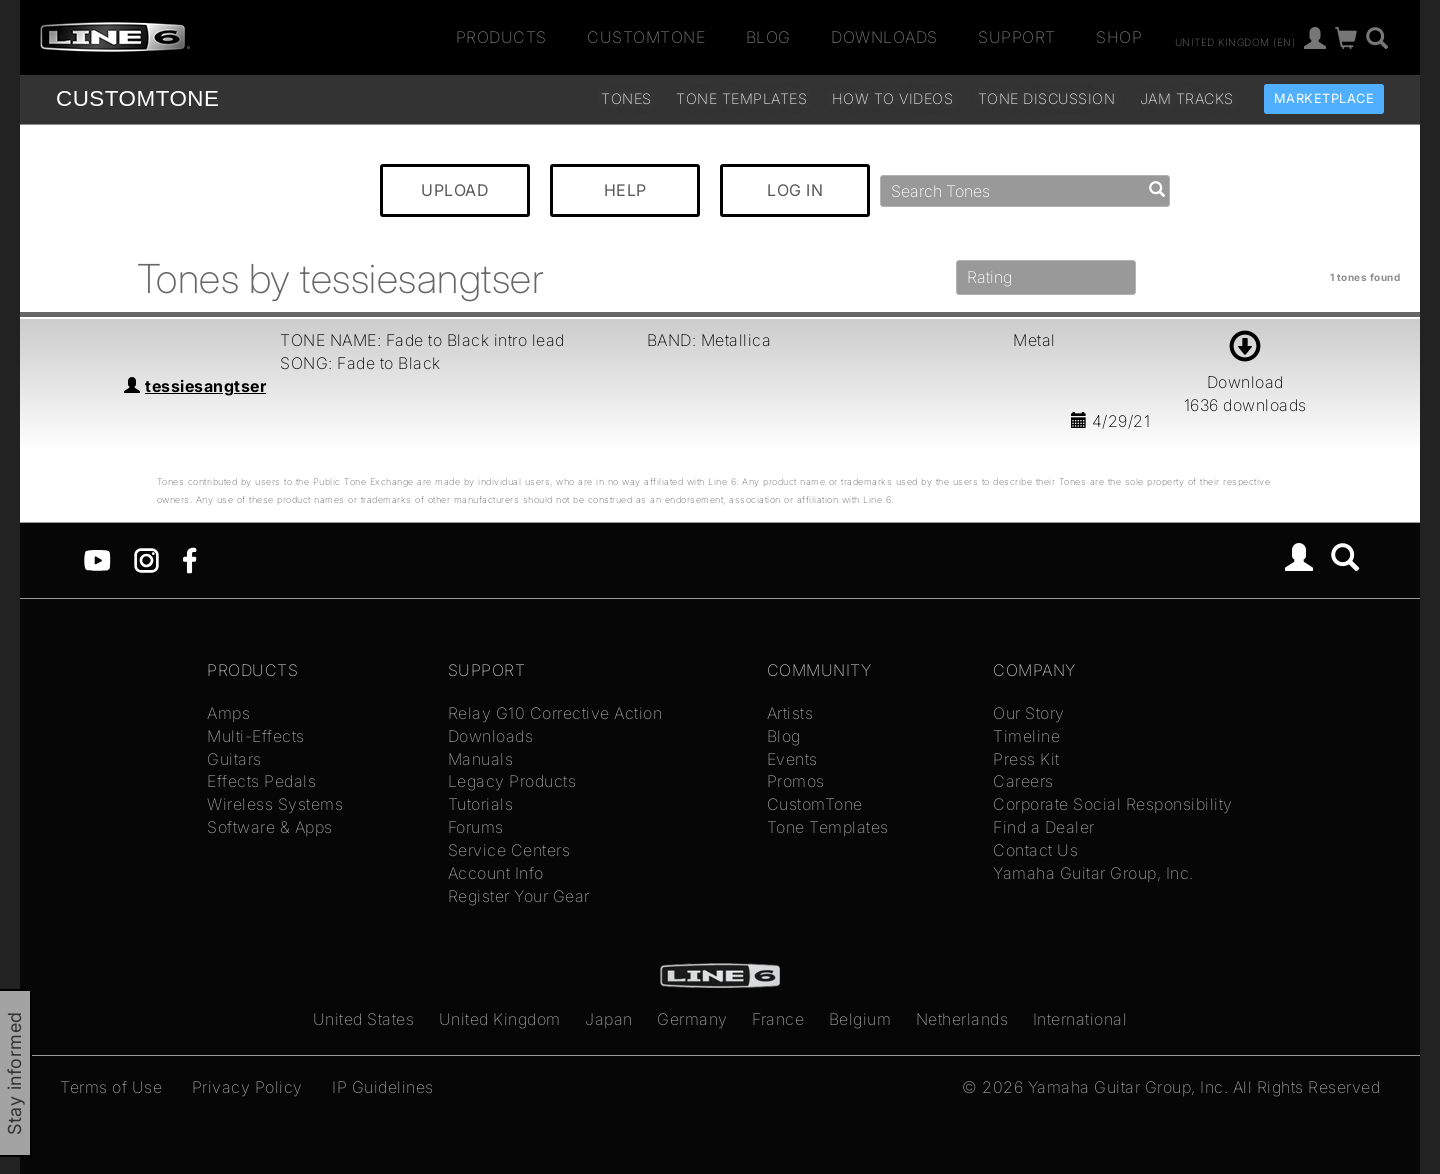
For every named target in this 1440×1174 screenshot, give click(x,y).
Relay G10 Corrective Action (555, 713)
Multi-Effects (256, 736)
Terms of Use (111, 1087)
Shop (1119, 37)
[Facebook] (189, 559)
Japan (609, 1019)
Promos (796, 781)
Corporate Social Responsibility (1113, 804)
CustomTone (646, 37)
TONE (137, 98)
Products (501, 37)
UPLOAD (455, 190)
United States (364, 1019)
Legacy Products (512, 781)
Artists (790, 713)
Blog (768, 37)
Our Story (1029, 713)
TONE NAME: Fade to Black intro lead (422, 340)
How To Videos (893, 98)
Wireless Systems (275, 804)
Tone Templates (741, 98)
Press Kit (1026, 759)
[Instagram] (146, 559)
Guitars (234, 759)
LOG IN (795, 190)
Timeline (1026, 736)
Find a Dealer (1044, 827)
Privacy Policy (247, 1087)
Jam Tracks (1187, 98)
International (1080, 1019)
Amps (228, 713)
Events (792, 759)
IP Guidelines (383, 1087)
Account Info (496, 873)
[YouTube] (97, 559)
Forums (476, 827)
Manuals (481, 759)
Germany (692, 1019)
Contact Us (1035, 850)
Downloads (884, 37)
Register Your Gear (519, 896)
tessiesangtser (205, 386)
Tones (626, 98)
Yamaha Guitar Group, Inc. (1093, 873)
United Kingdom (500, 1019)
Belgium (860, 1019)
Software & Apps (270, 827)
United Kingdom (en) (1235, 41)
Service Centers (509, 850)
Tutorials (481, 804)
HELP (625, 190)
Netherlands (962, 1019)
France (778, 1019)
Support (1017, 37)
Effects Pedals (261, 781)
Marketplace (1324, 98)
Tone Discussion (1047, 98)
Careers (1023, 781)
